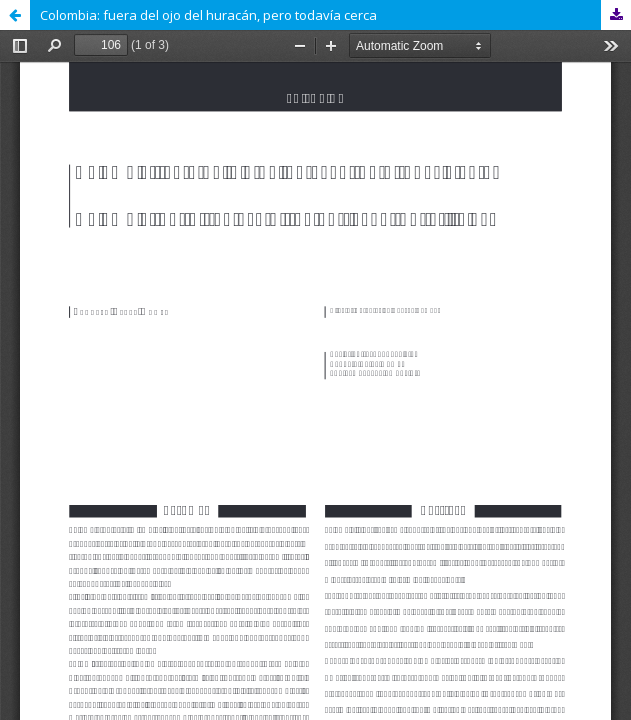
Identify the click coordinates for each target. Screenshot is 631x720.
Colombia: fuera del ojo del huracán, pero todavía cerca (208, 15)
